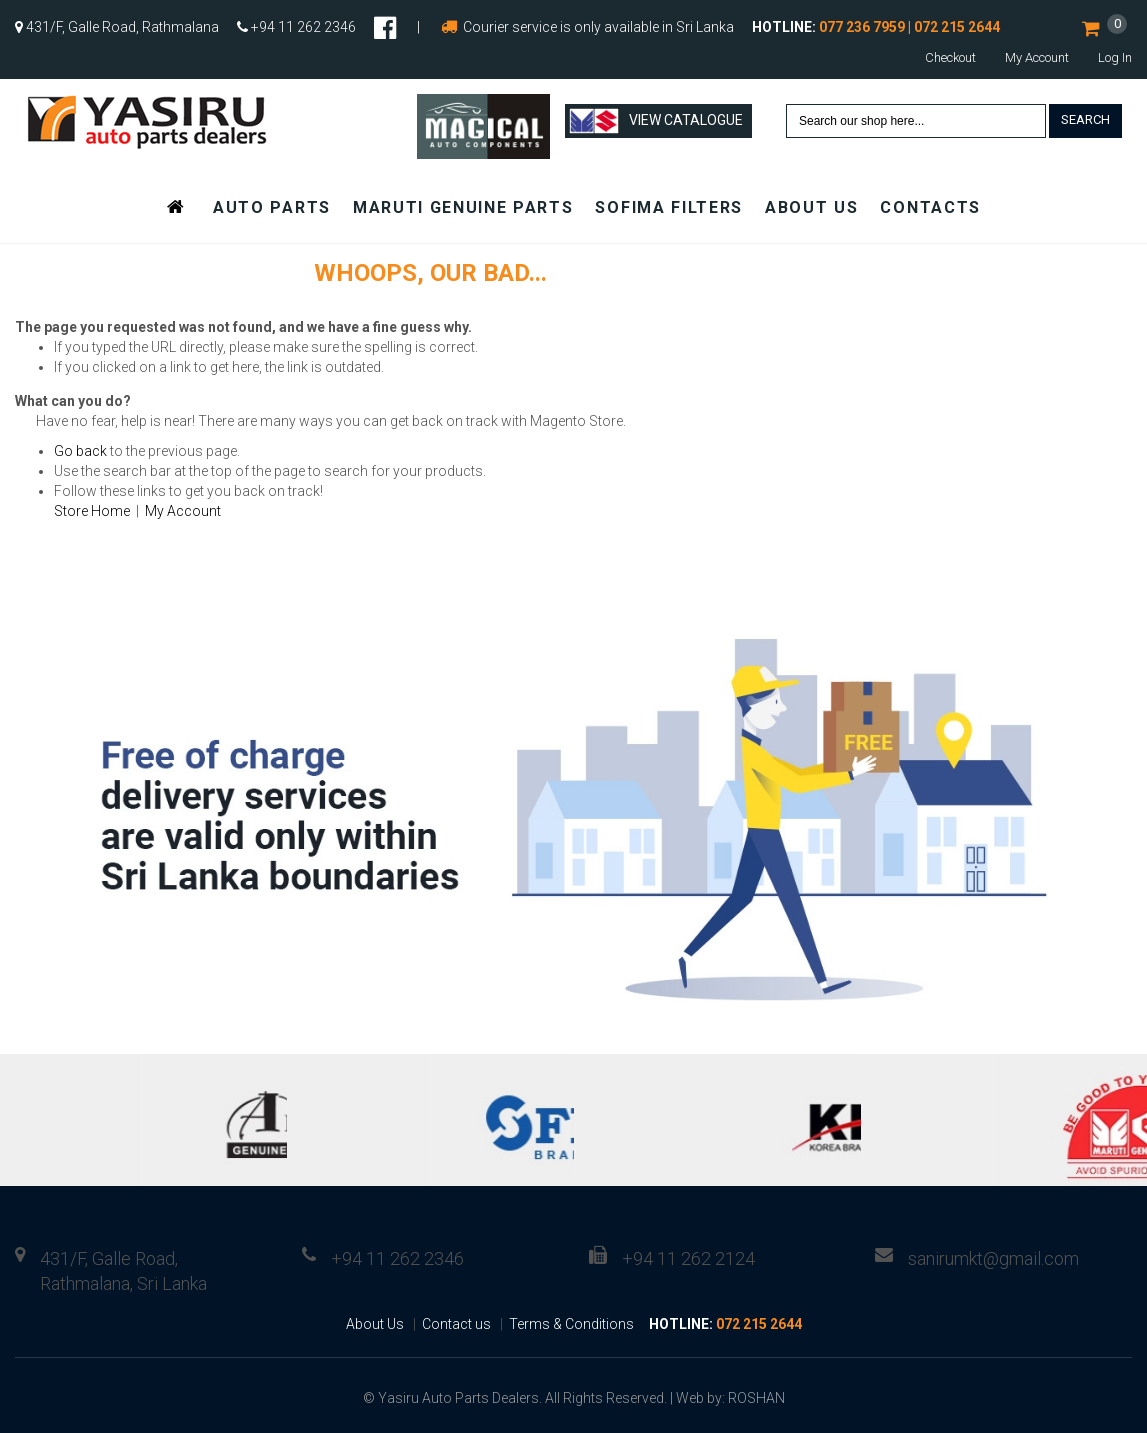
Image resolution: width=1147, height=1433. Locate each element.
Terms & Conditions (571, 1324)
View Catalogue (656, 121)
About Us (375, 1324)
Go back (80, 451)
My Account (1037, 57)
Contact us (456, 1324)
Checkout (950, 57)
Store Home (92, 511)
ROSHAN (756, 1398)
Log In (1115, 57)
